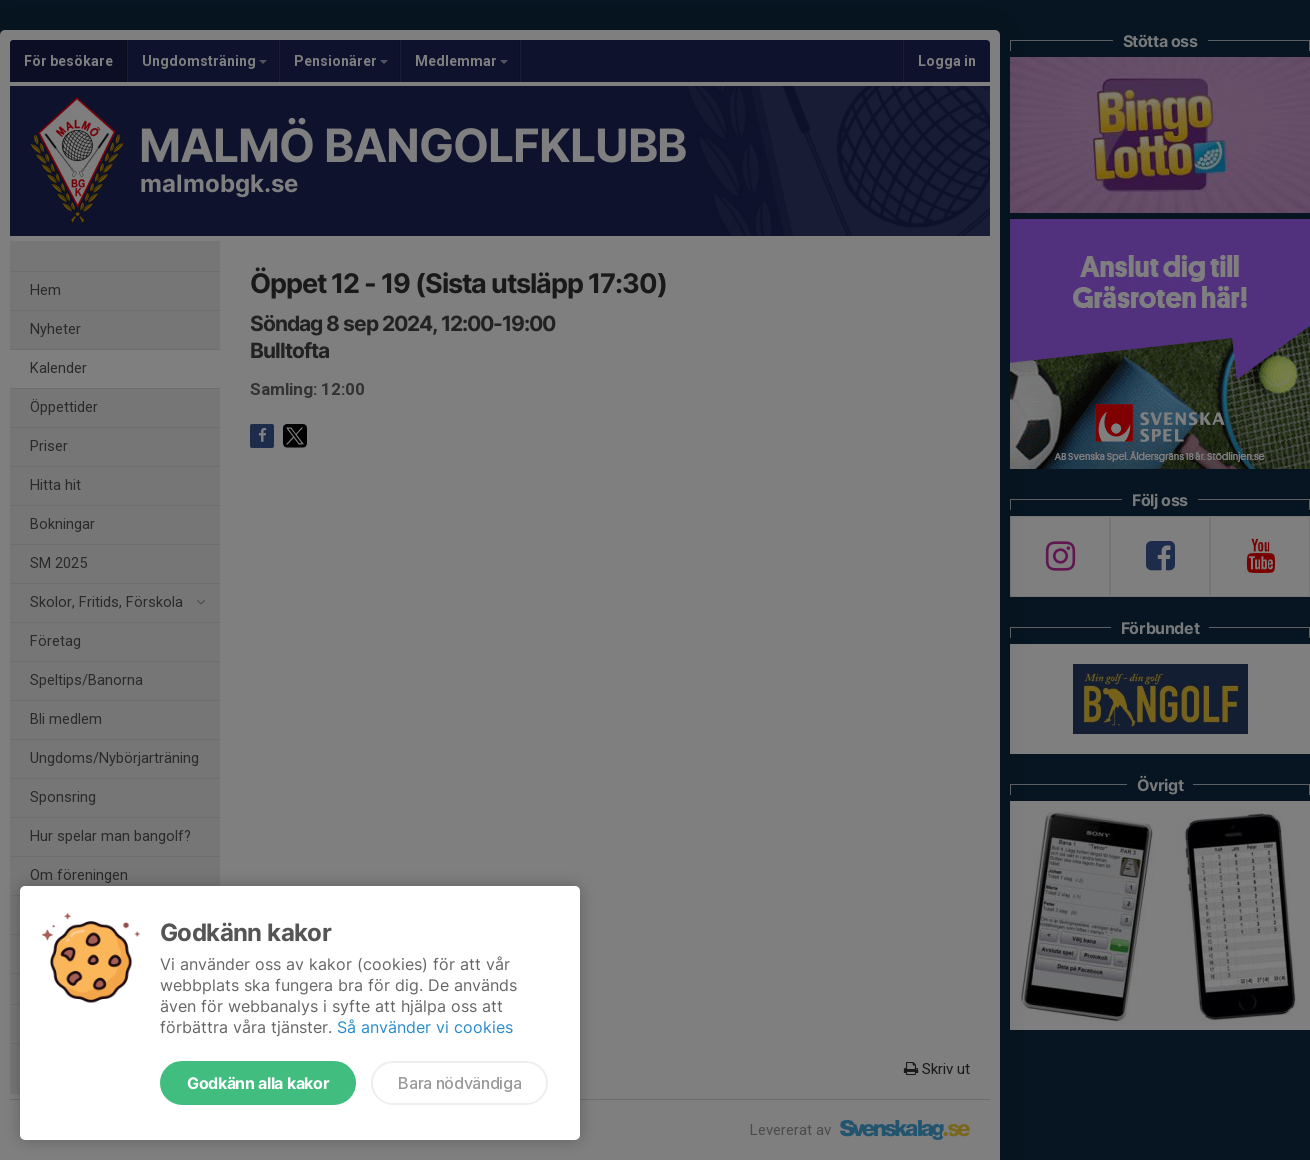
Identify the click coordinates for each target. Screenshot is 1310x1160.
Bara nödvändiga (459, 1083)
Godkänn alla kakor (258, 1083)
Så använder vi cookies (425, 1027)
